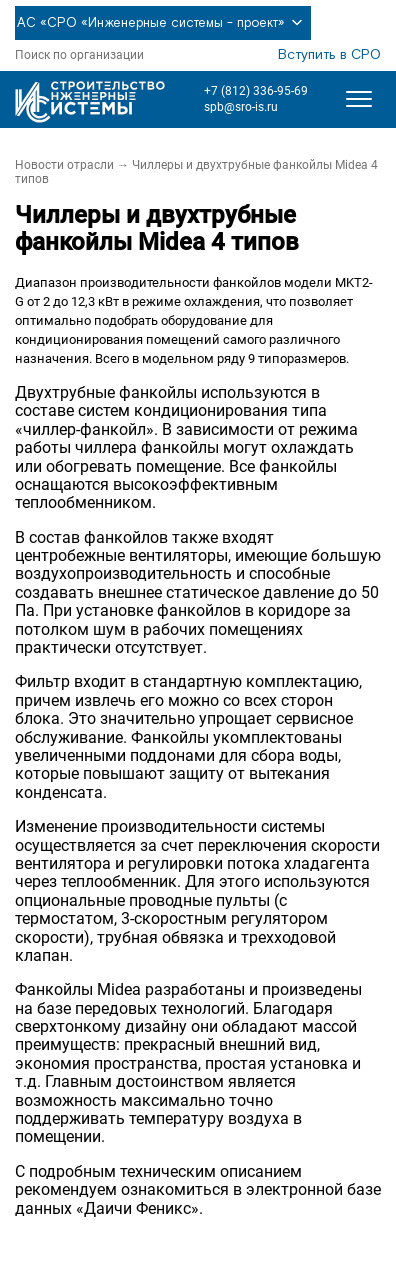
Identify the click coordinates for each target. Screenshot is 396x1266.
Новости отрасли (64, 165)
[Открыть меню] (359, 99)
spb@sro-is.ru (241, 107)
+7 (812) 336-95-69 (256, 91)
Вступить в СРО (329, 55)
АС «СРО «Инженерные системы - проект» (163, 23)
